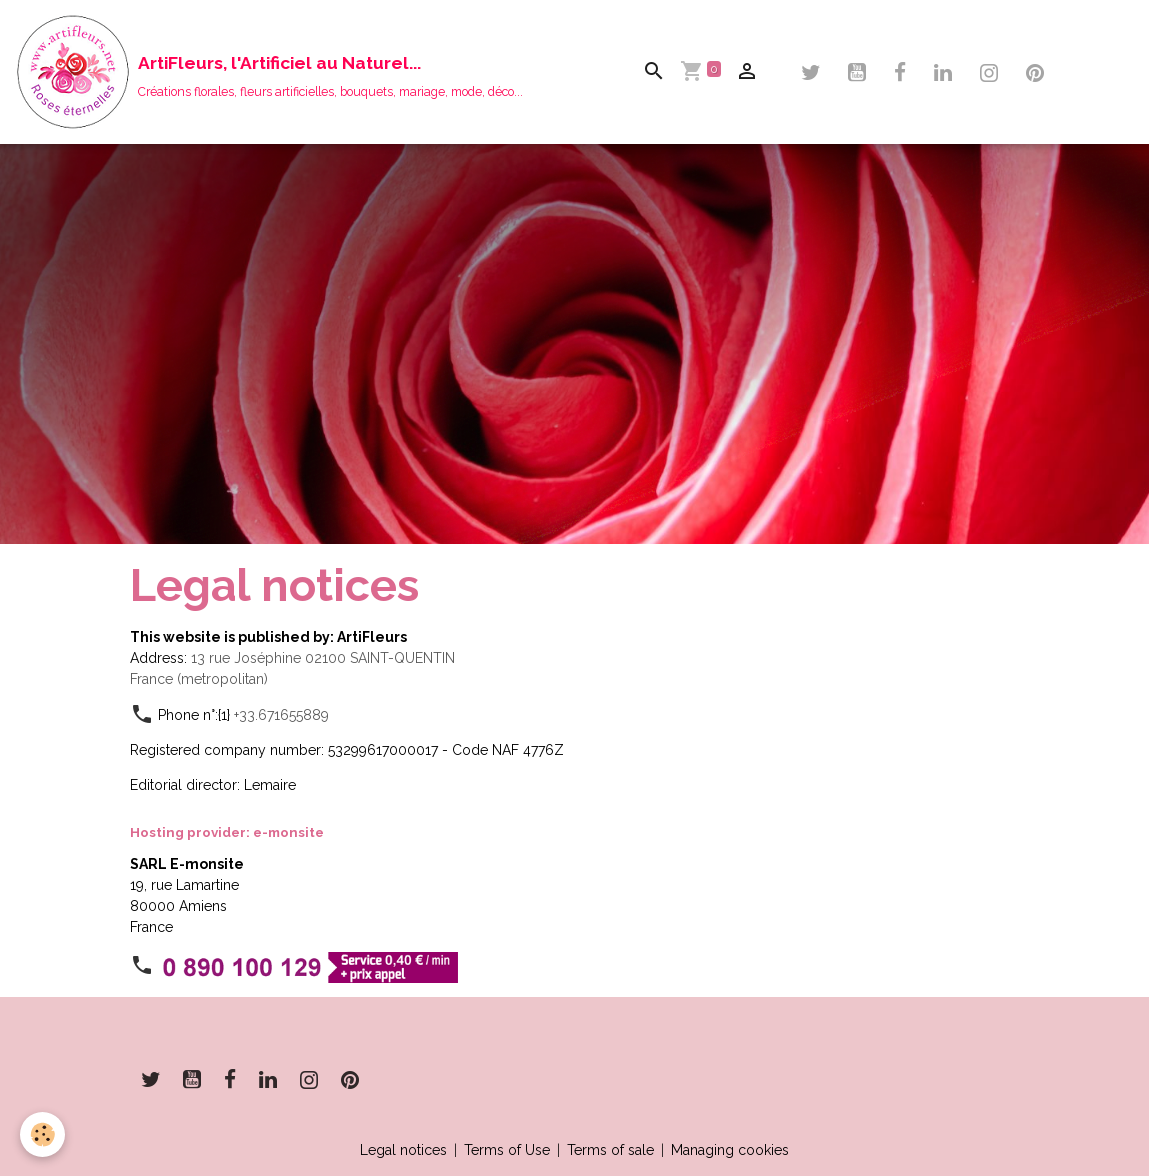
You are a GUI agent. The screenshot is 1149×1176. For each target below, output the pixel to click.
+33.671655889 (281, 715)
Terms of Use (507, 1150)
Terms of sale (610, 1150)
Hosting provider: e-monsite (227, 832)
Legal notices (403, 1150)
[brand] (268, 72)
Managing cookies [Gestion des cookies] (730, 1150)
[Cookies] (42, 1134)
